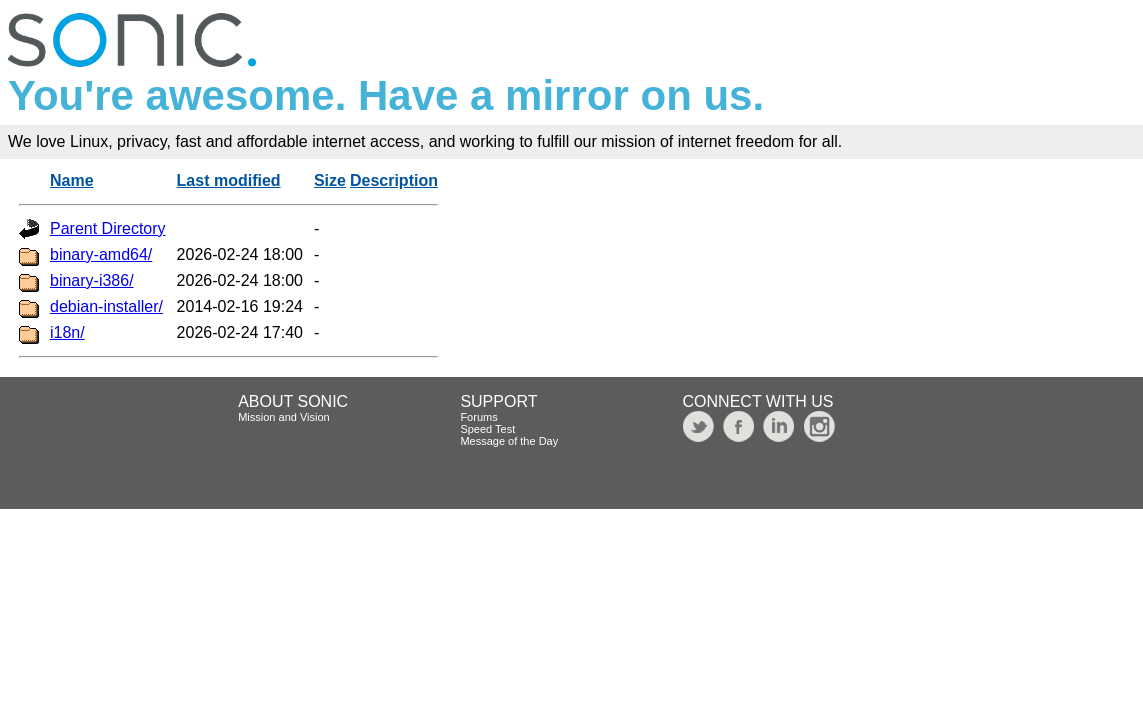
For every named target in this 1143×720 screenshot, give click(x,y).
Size (330, 180)
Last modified (229, 180)
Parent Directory (108, 228)
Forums (478, 417)
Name (72, 180)
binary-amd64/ (101, 254)
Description (394, 180)
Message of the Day (509, 441)
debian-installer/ (106, 306)
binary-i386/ (92, 280)
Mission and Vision (284, 417)
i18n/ (67, 332)
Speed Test (487, 429)
